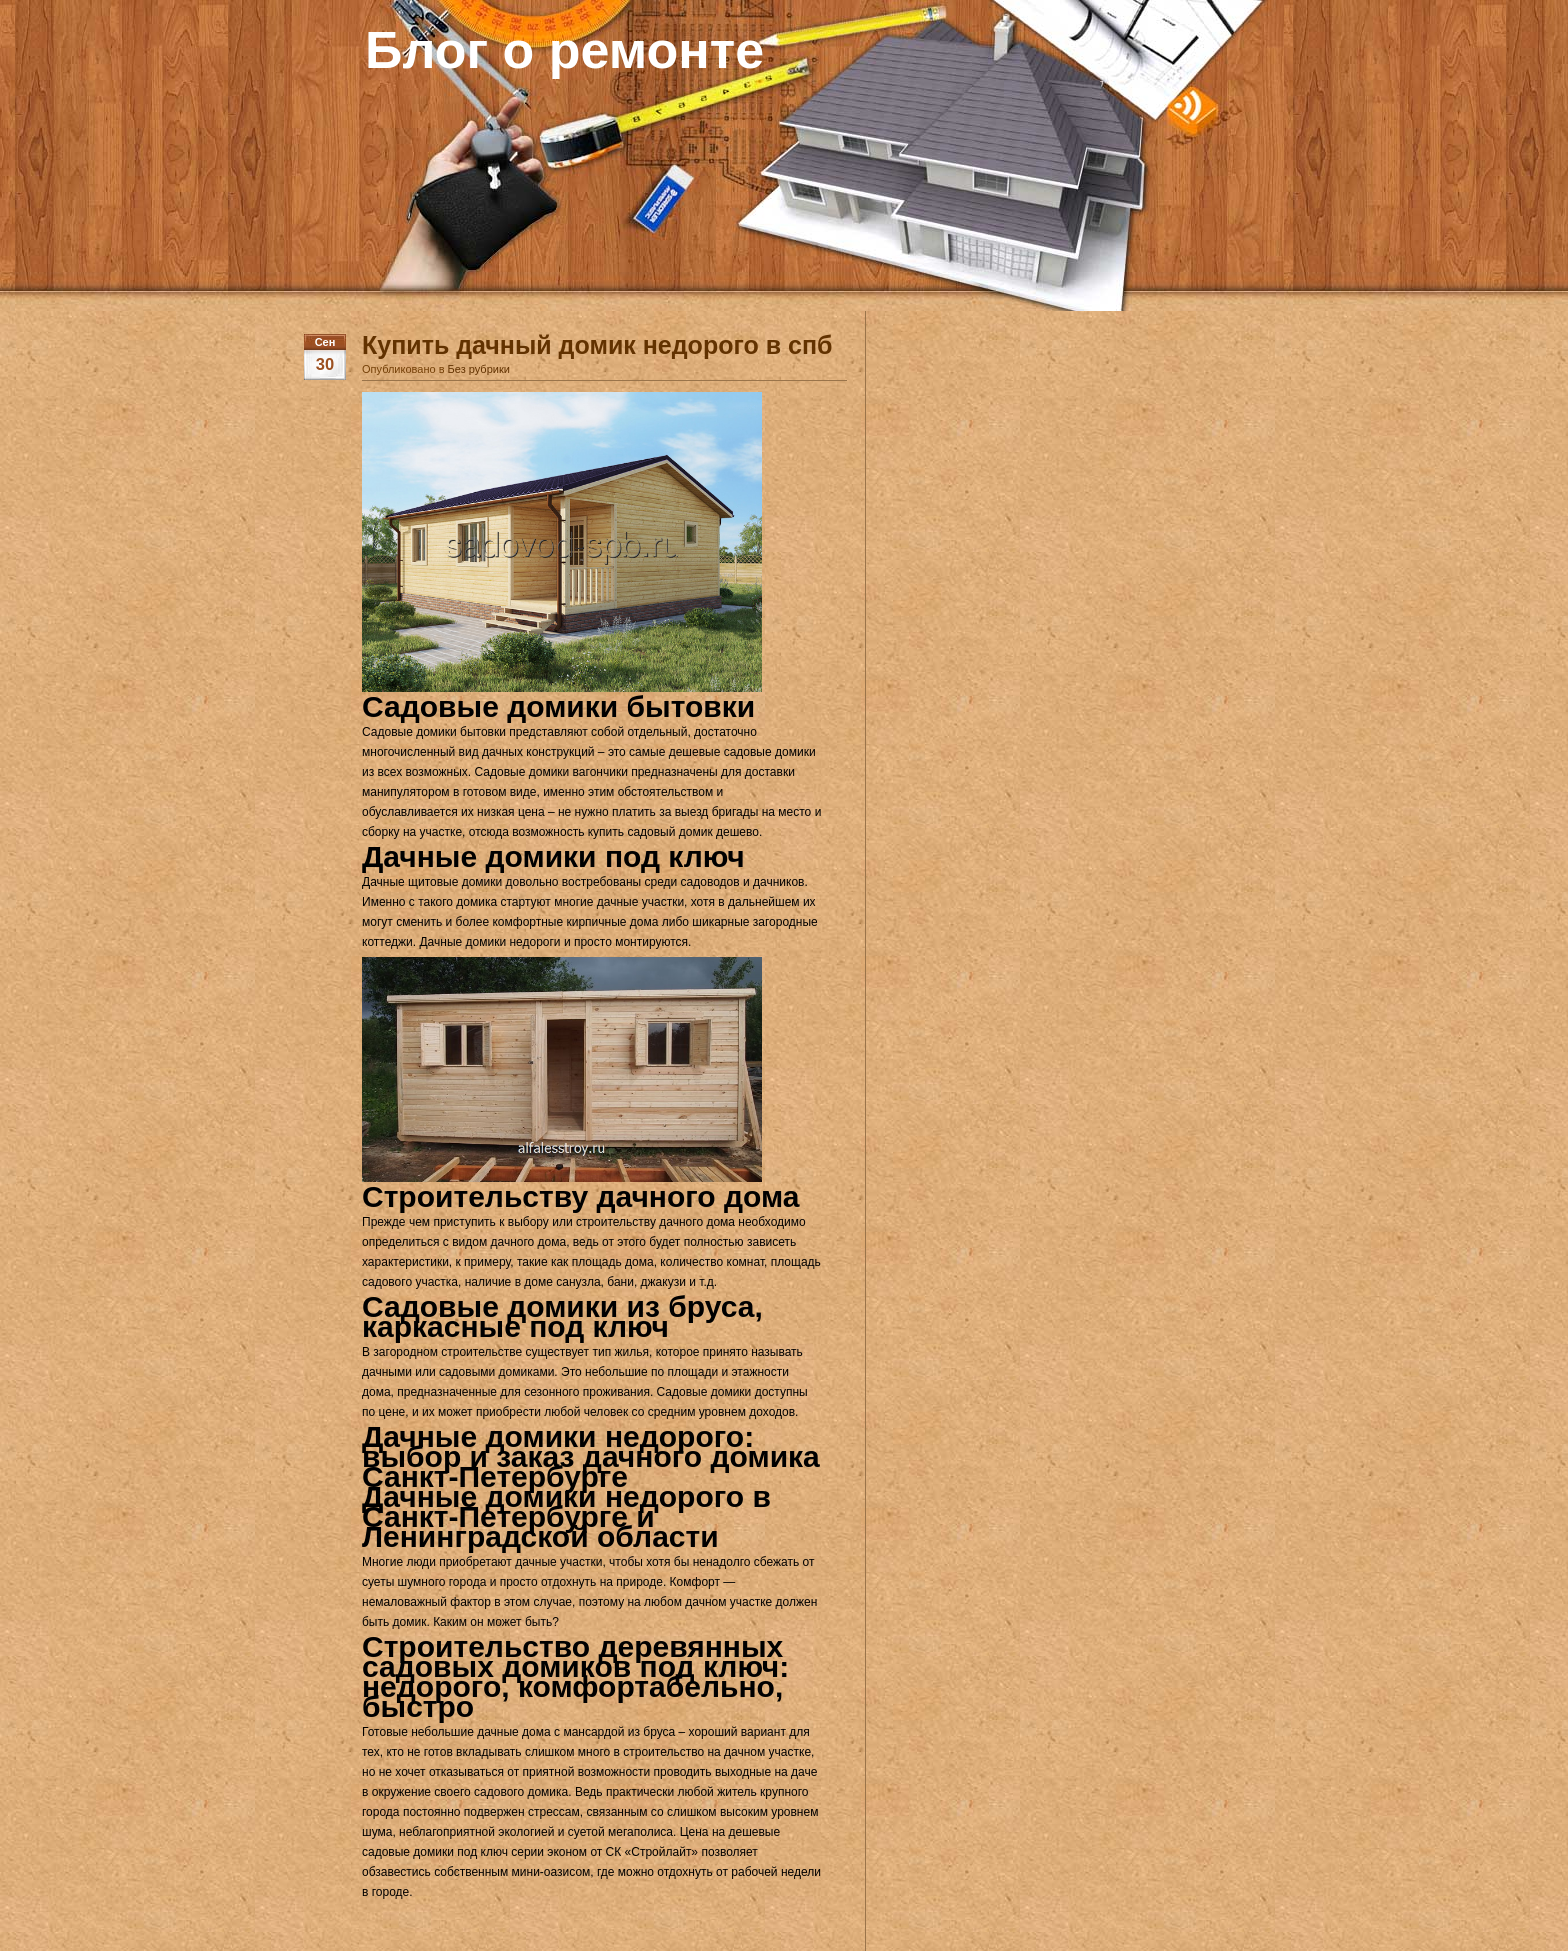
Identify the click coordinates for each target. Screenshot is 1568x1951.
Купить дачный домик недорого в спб (597, 345)
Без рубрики (479, 369)
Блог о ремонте (564, 50)
